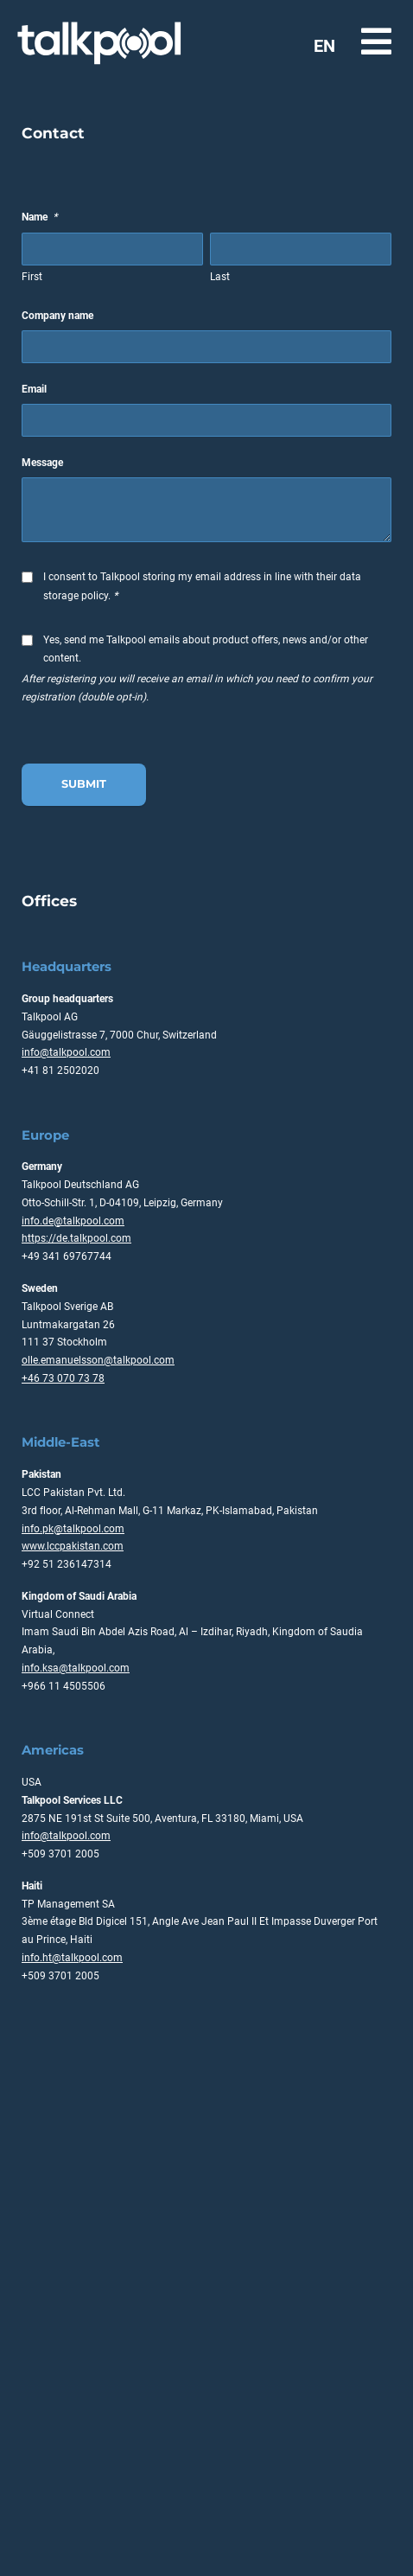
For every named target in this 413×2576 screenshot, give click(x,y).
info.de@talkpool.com (73, 1221)
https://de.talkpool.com (76, 1238)
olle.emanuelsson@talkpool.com (98, 1360)
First (32, 277)
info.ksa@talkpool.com (76, 1668)
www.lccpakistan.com (73, 1546)
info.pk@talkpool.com (73, 1529)
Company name (57, 316)
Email (34, 389)
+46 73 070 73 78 (63, 1378)
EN (324, 45)
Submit (83, 783)
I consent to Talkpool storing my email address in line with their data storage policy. (202, 586)
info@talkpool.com (66, 1052)
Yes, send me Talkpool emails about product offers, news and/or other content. (205, 649)
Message (42, 463)
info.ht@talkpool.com (72, 1958)
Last (220, 277)
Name (39, 216)
